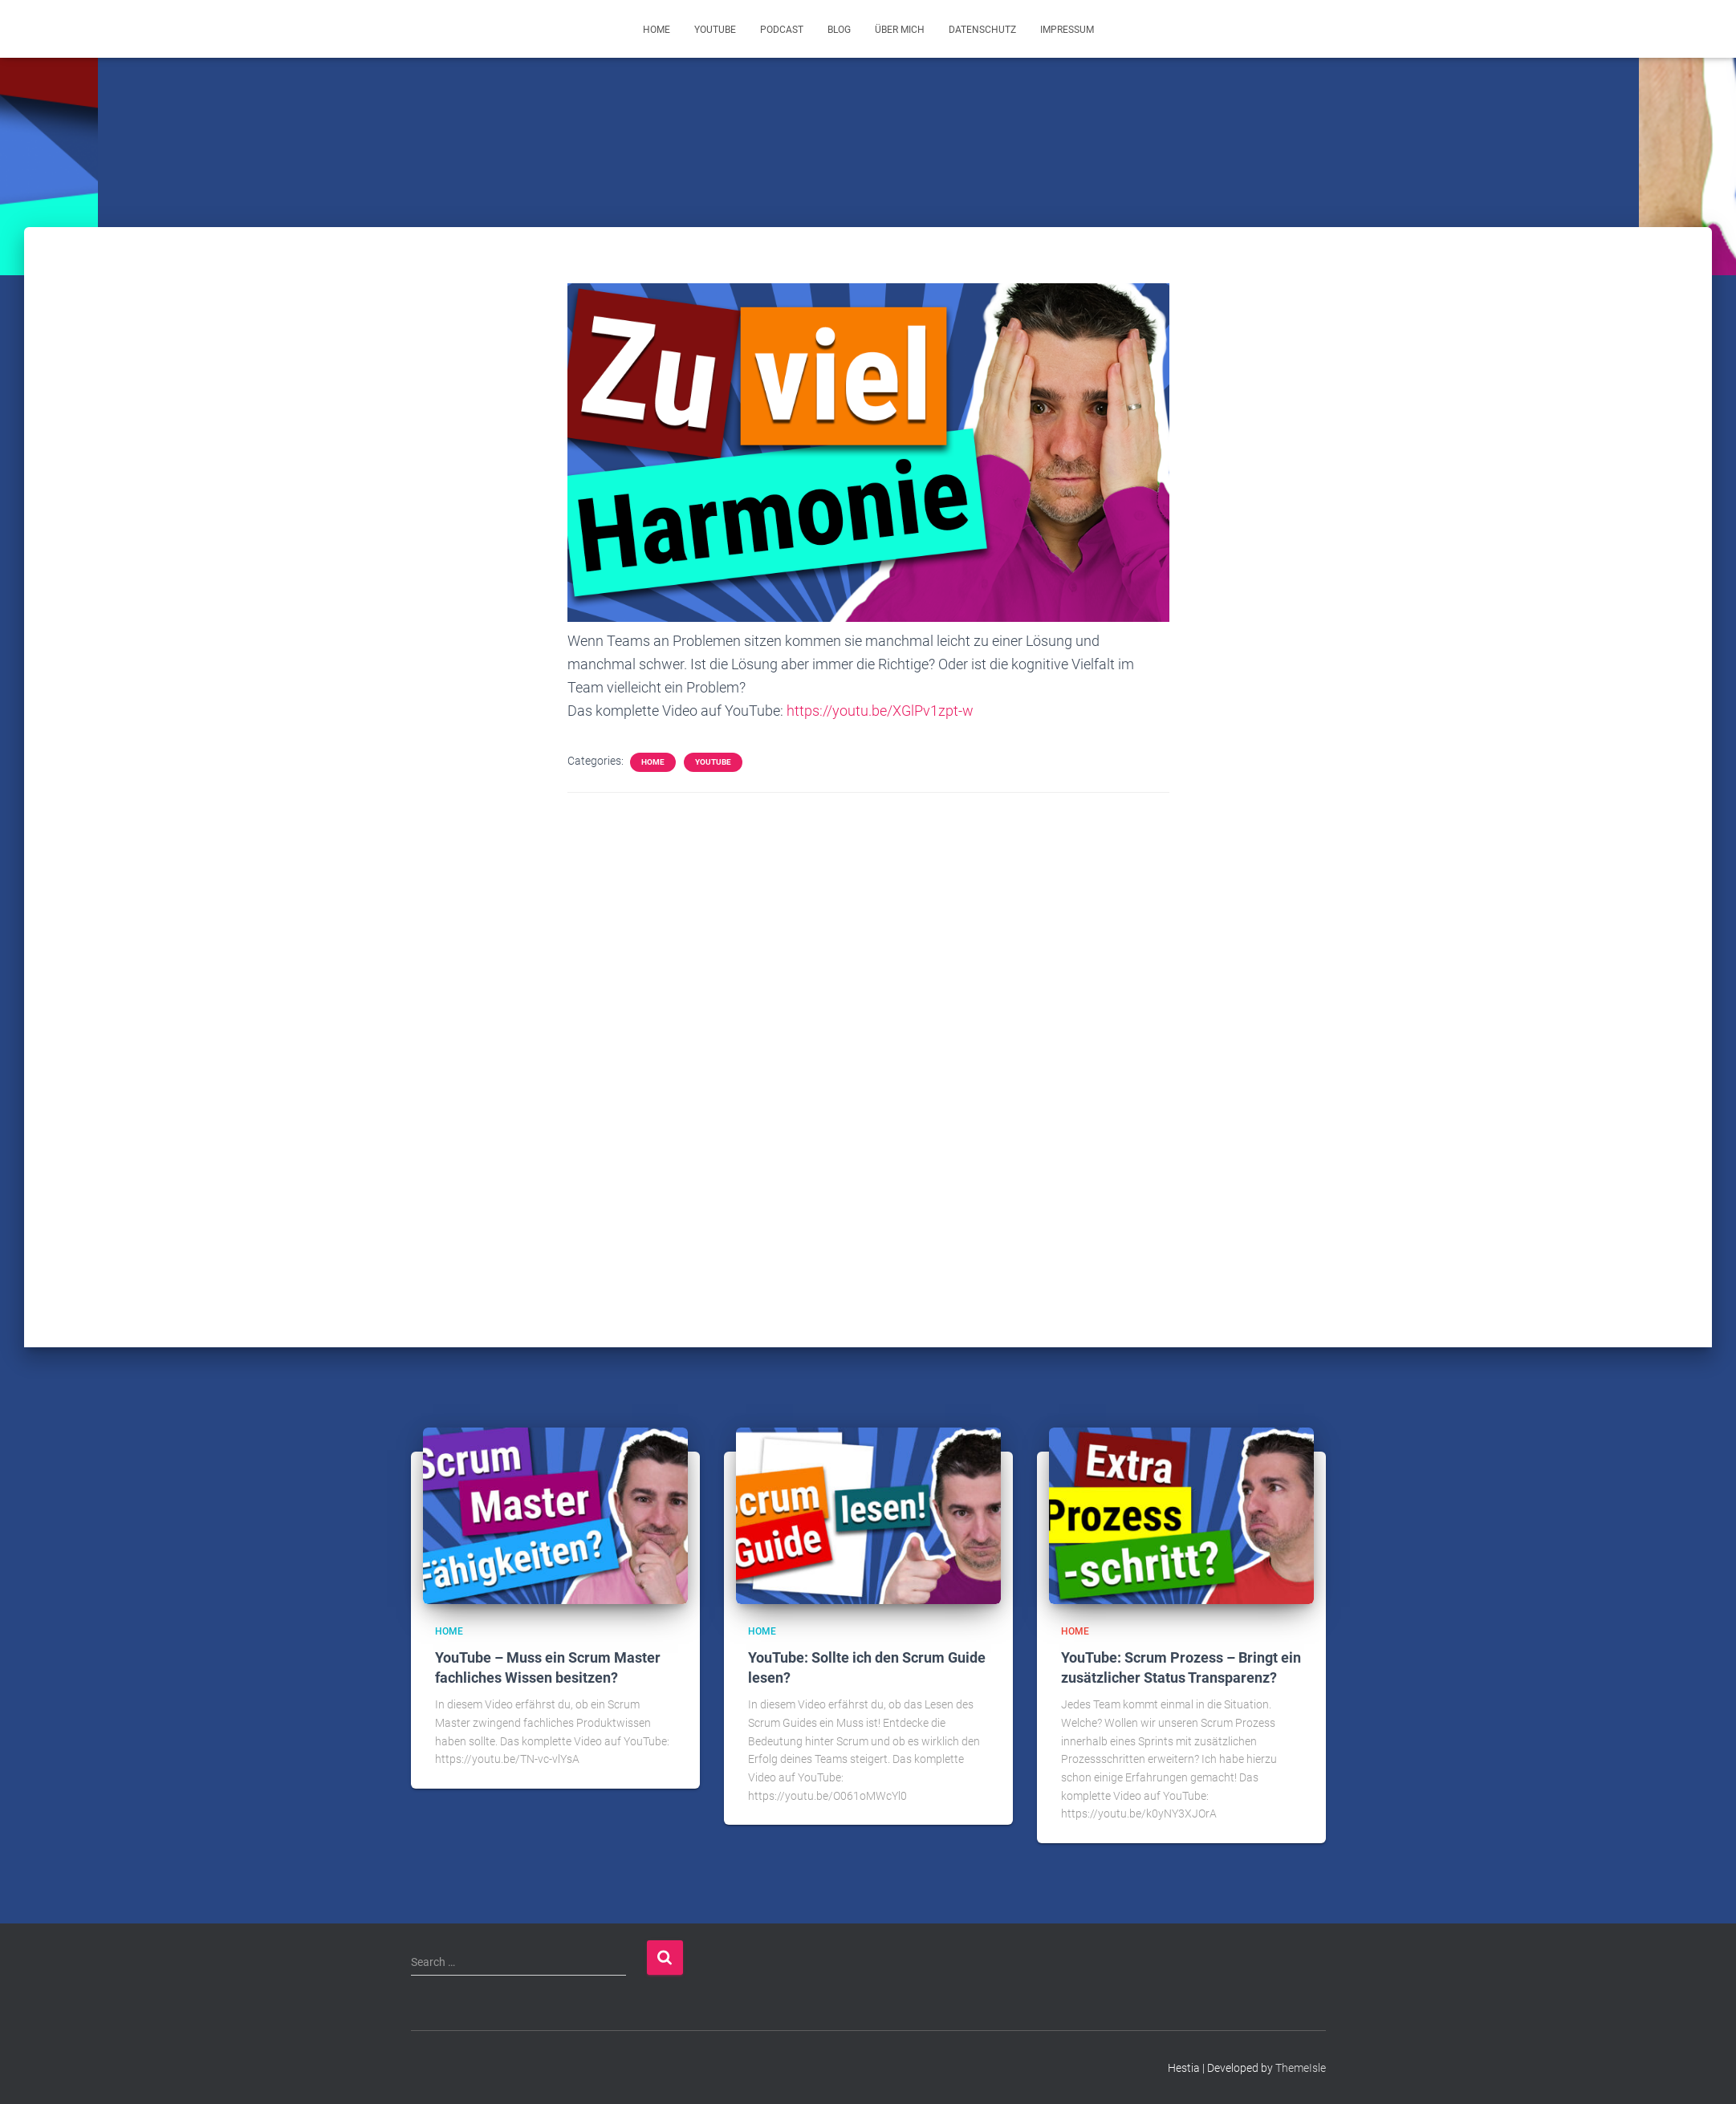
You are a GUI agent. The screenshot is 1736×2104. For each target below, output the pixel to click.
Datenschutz (982, 29)
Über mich (900, 29)
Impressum (1067, 29)
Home (656, 29)
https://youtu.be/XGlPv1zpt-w (880, 710)
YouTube (715, 29)
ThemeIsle (1300, 2067)
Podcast (781, 29)
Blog (839, 29)
